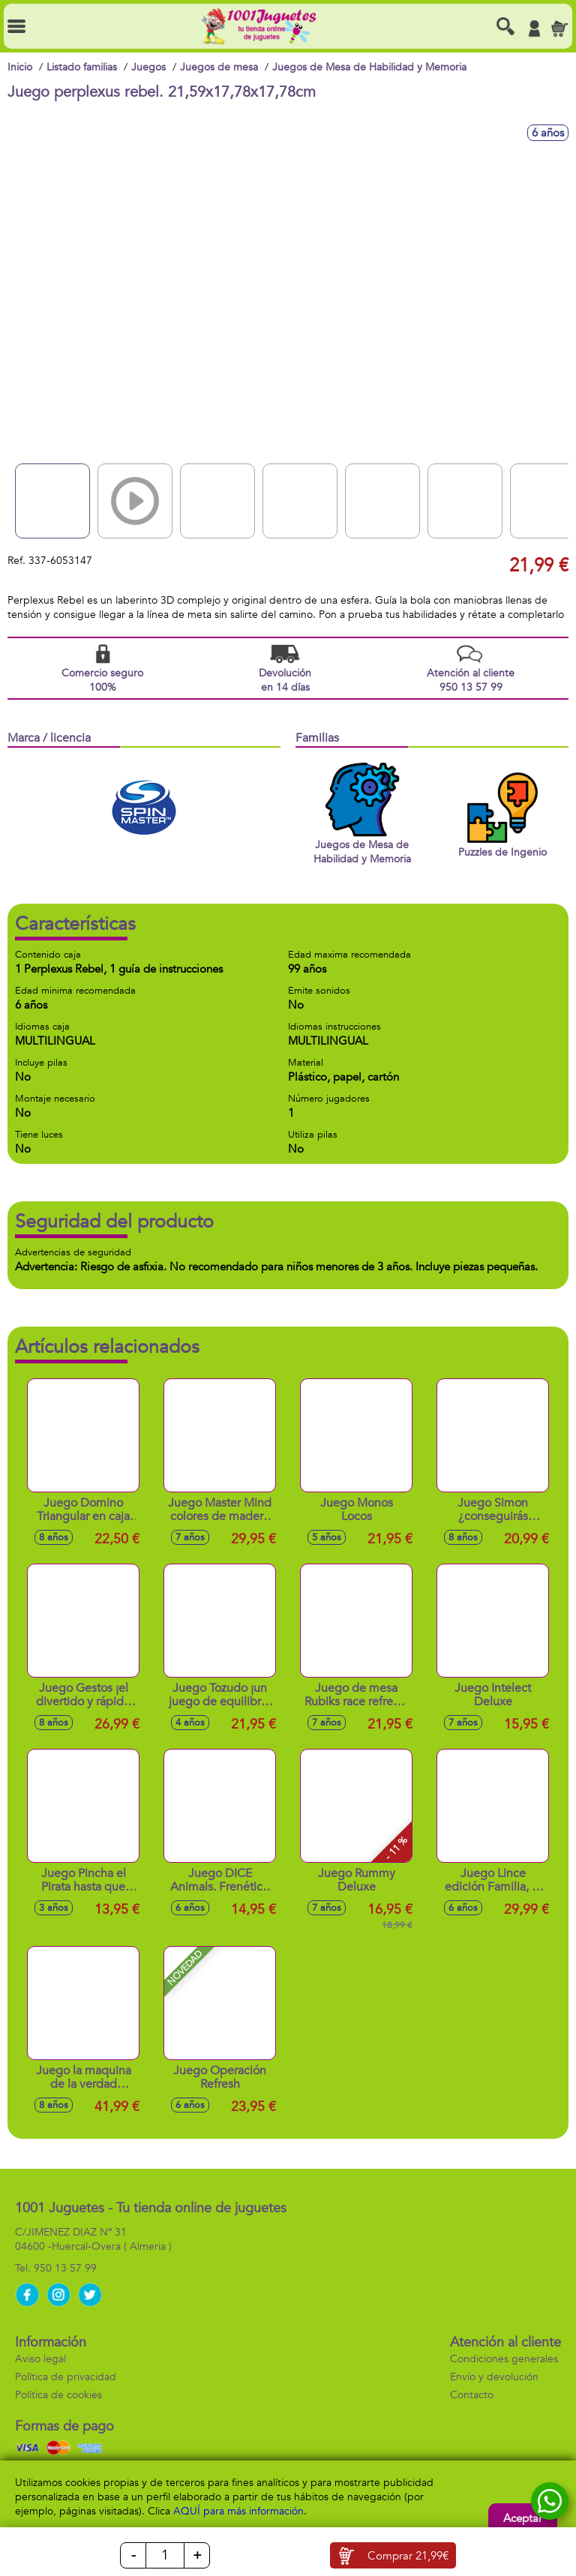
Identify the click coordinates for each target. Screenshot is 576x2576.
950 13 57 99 (65, 2268)
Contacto (472, 2395)
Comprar (408, 2555)
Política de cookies (58, 2395)
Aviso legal (40, 2359)
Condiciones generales (504, 2359)
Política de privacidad (65, 2377)
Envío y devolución (494, 2377)
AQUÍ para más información (238, 2511)
